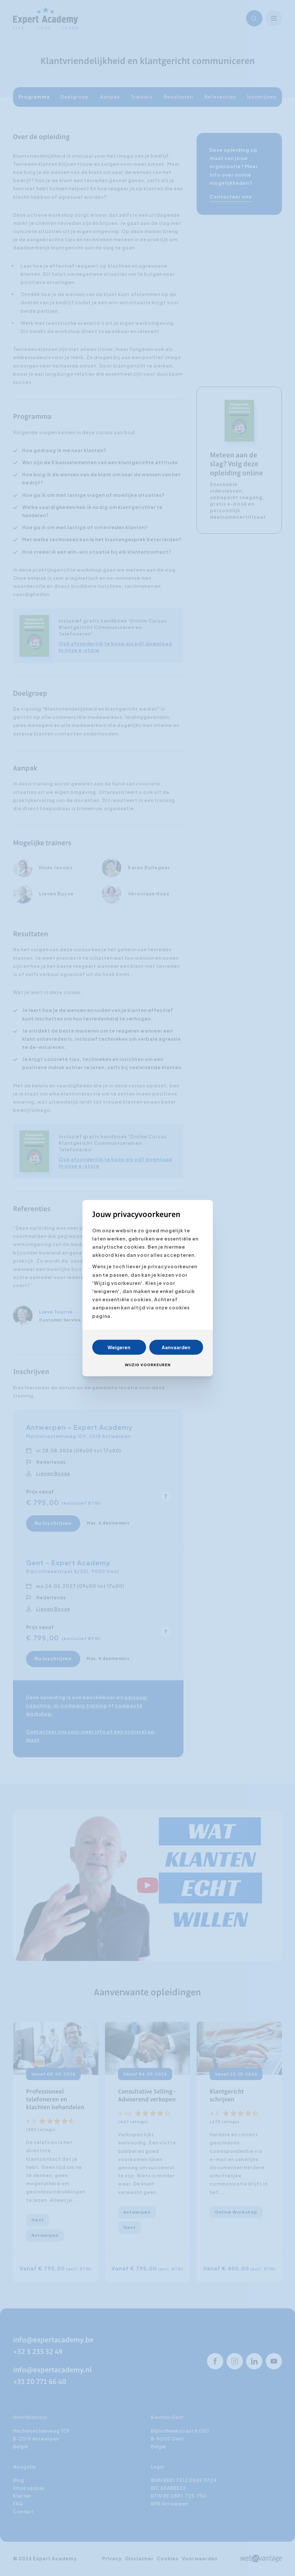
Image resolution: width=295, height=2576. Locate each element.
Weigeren (119, 1347)
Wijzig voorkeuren (147, 1365)
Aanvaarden (176, 1347)
